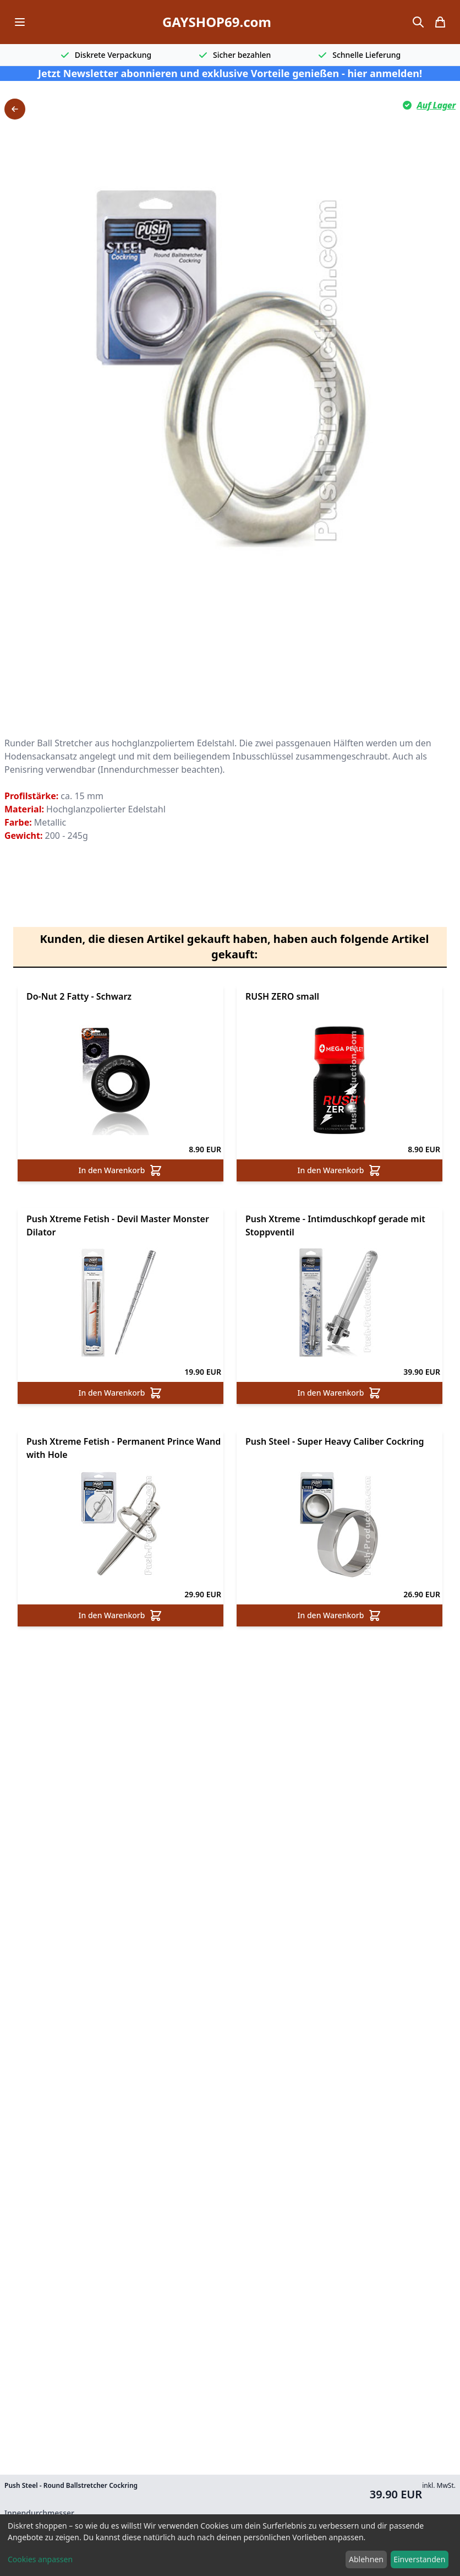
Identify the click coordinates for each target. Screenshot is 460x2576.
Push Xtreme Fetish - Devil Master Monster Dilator (117, 1225)
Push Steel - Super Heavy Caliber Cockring (334, 1441)
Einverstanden (419, 2559)
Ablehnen (366, 2559)
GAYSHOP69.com (216, 22)
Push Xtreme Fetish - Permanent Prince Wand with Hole (123, 1448)
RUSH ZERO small (282, 996)
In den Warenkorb (121, 1170)
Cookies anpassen (40, 2559)
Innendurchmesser (39, 2513)
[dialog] (230, 2545)
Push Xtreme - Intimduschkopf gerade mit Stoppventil (335, 1225)
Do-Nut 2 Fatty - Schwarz (79, 996)
